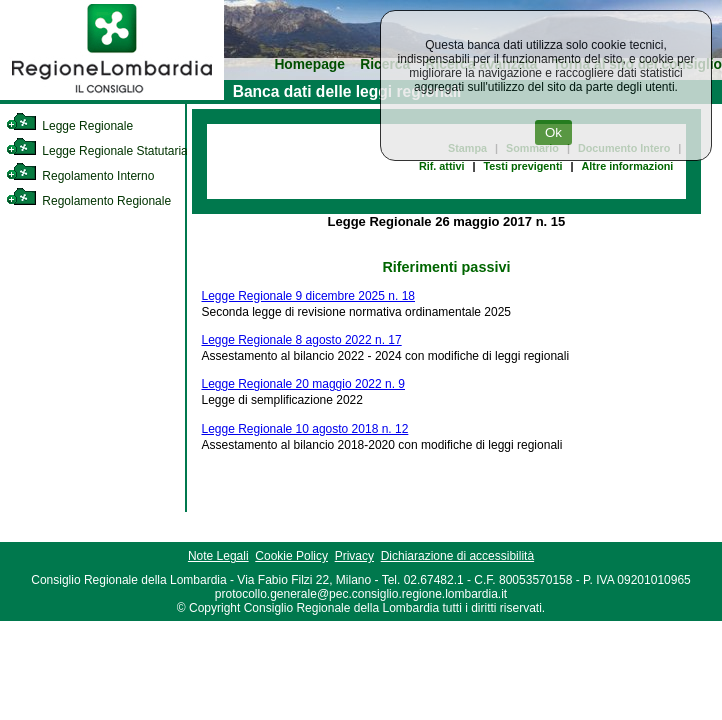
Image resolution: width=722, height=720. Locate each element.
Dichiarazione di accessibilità (457, 556)
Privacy (354, 556)
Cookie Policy (291, 556)
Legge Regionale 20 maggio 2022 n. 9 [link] (304, 384)
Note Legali (218, 556)
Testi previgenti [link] (523, 166)
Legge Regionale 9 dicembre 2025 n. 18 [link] (309, 296)
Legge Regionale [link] (69, 126)
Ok (553, 132)
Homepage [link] (309, 64)
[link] (112, 96)
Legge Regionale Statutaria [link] (97, 151)
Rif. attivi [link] (442, 166)
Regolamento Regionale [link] (88, 201)
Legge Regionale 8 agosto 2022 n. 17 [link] (302, 340)
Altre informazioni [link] (628, 166)
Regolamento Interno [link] (80, 176)
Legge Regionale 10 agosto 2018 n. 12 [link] (305, 429)
